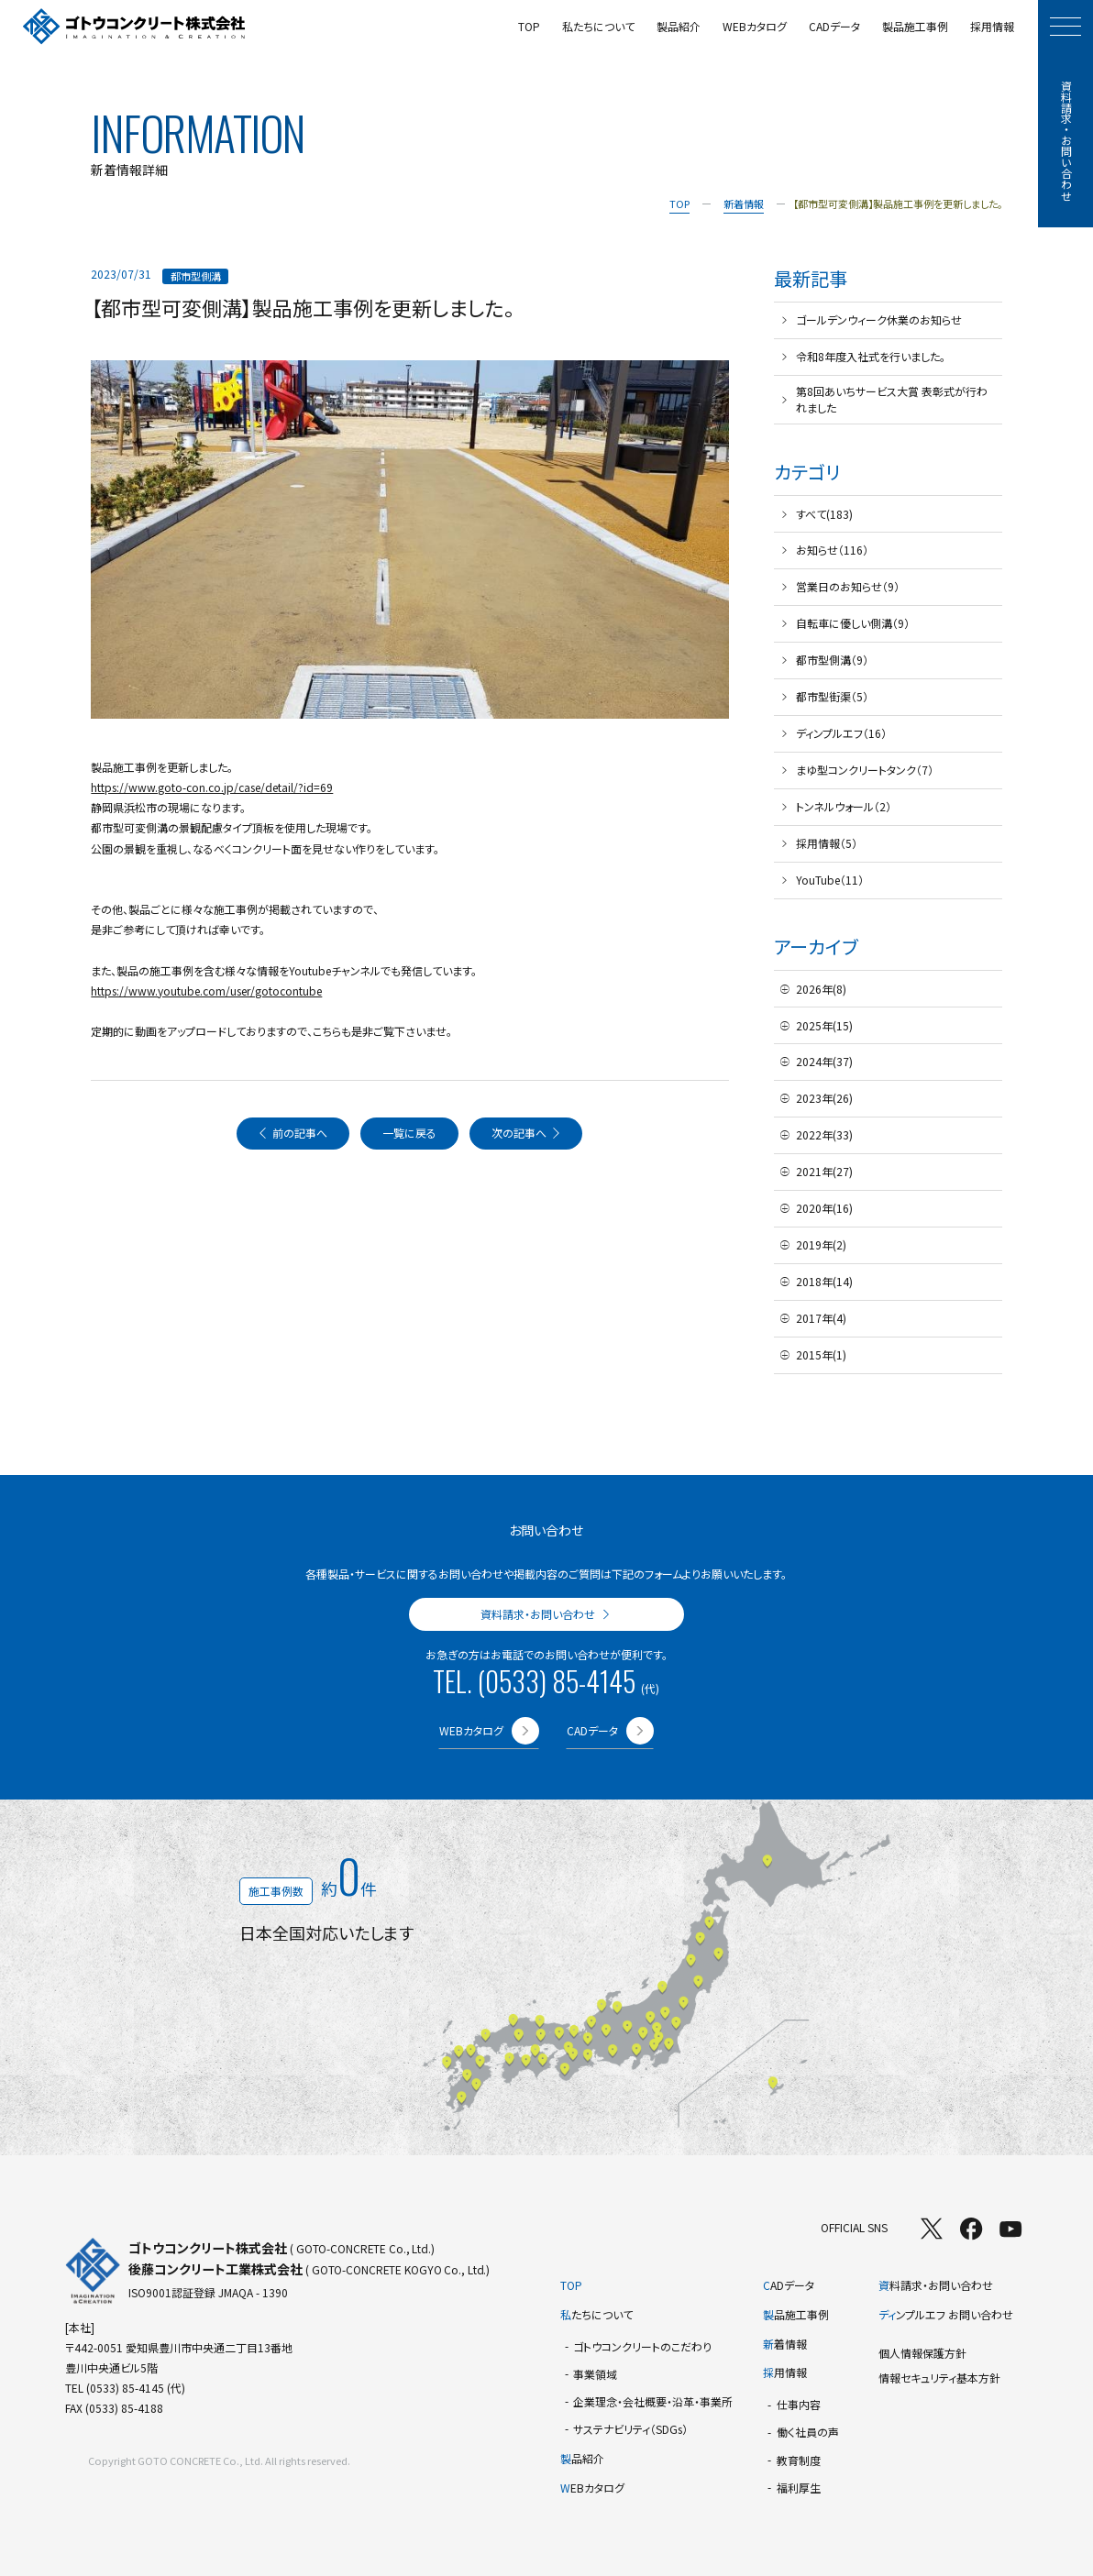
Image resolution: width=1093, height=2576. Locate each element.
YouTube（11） (830, 879)
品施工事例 (796, 2314)
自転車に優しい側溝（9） (853, 623)
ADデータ (788, 2285)
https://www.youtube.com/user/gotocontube (206, 990)
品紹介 (582, 2458)
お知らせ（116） (832, 549)
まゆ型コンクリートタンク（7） (864, 769)
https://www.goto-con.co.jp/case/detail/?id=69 (212, 787)
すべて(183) (824, 514)
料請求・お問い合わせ (935, 2285)
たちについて (596, 2314)
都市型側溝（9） (832, 659)
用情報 (785, 2372)
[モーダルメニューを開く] (1065, 26)
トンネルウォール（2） (843, 806)
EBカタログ (592, 2487)
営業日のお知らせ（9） (848, 586)
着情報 (785, 2343)
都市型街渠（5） (832, 696)
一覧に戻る (409, 1132)
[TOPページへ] (134, 27)
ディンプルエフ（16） (841, 733)
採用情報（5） (826, 843)
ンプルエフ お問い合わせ (945, 2314)
